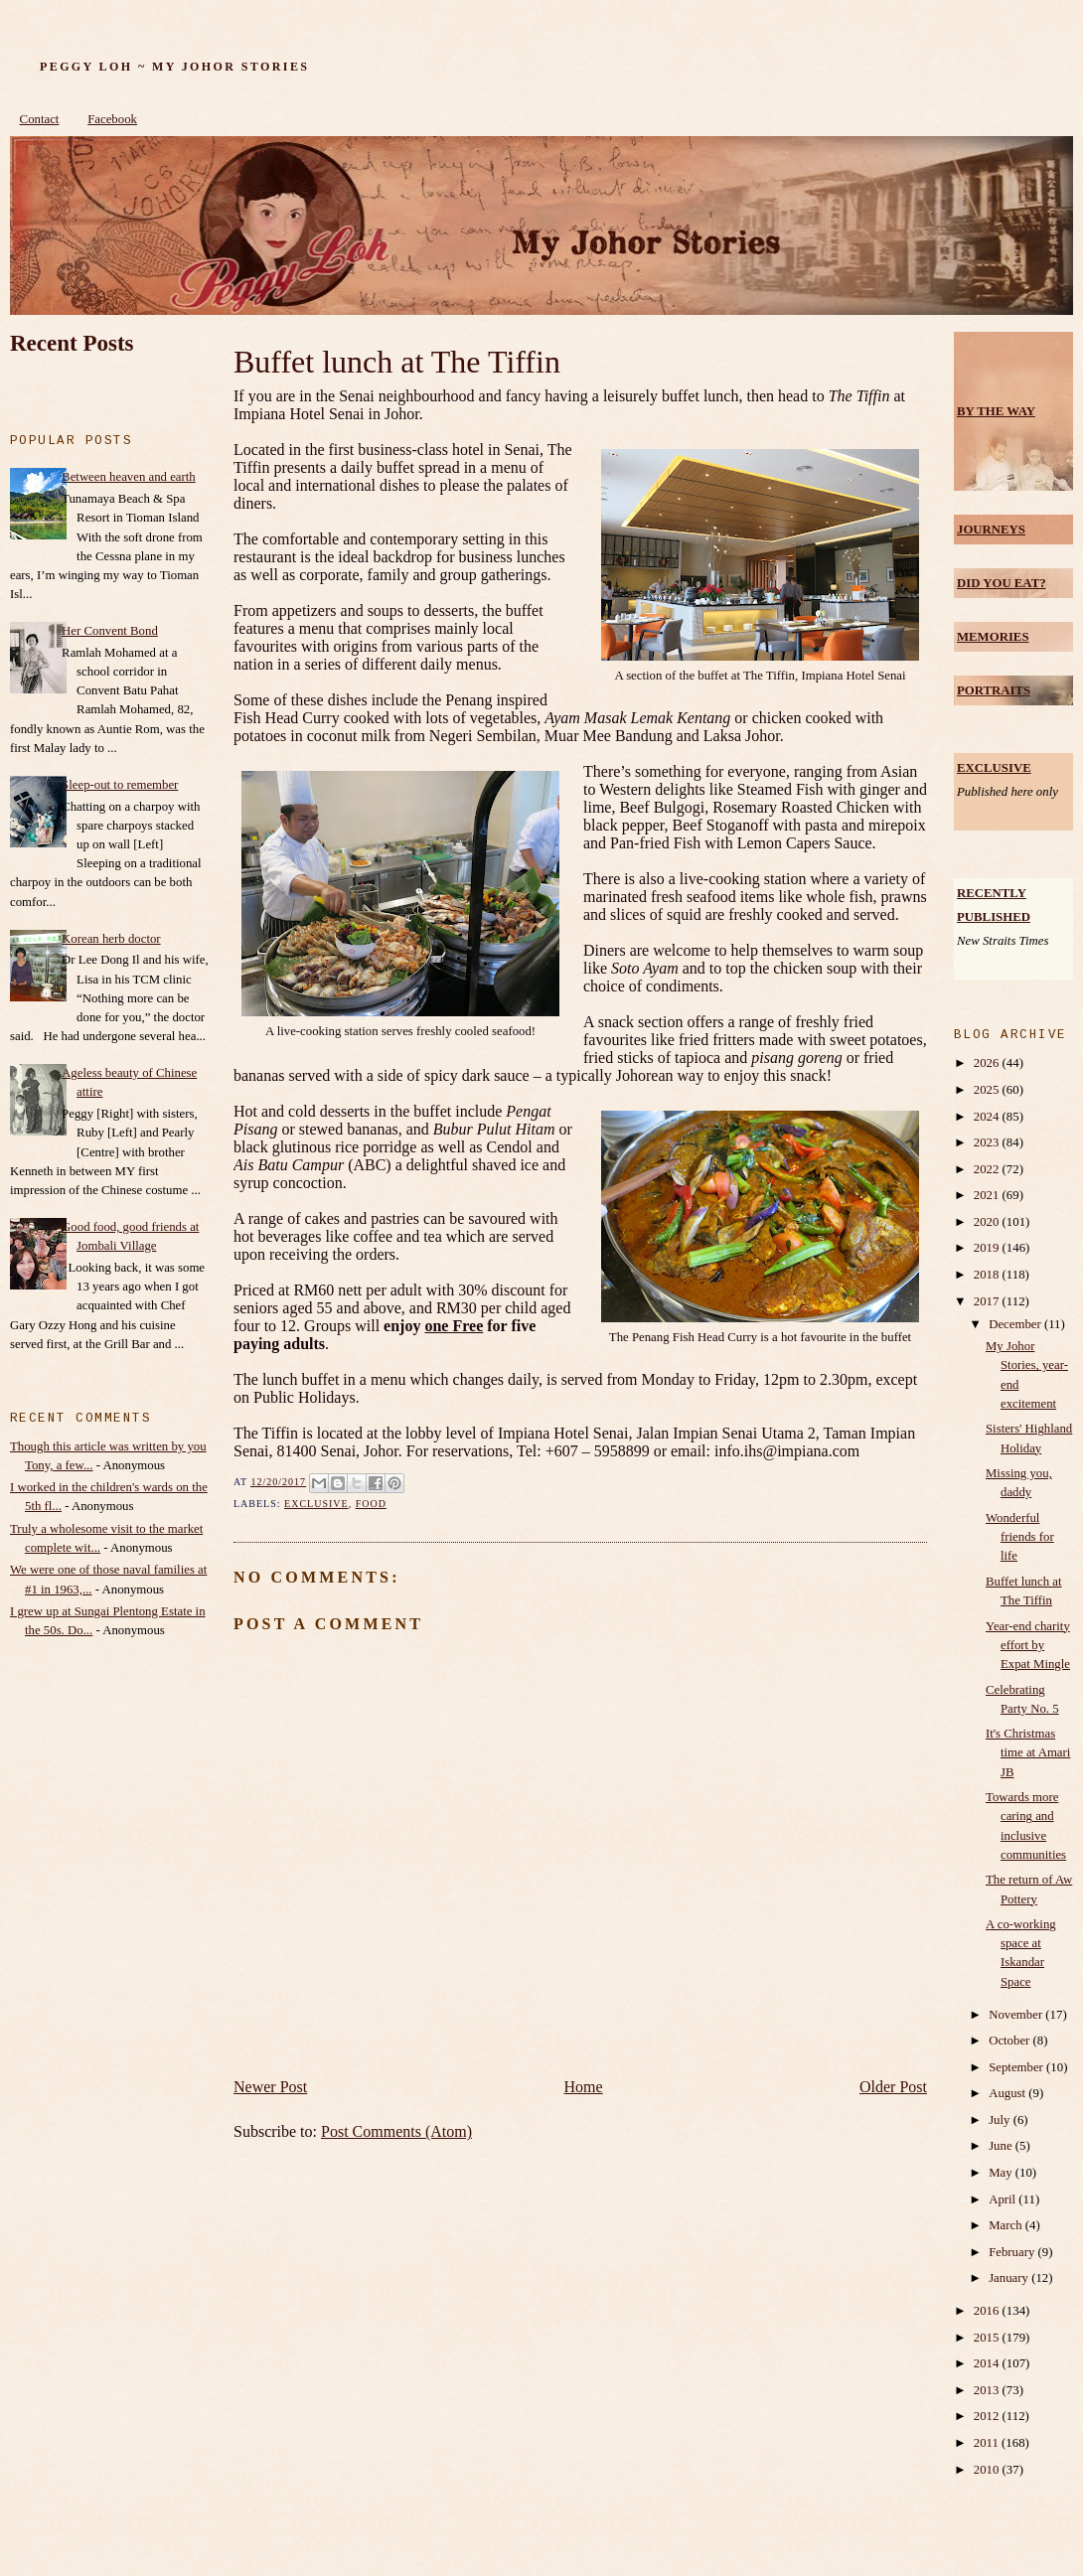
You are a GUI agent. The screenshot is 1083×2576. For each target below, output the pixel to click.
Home (583, 2086)
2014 (988, 2363)
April (1003, 2199)
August (1008, 2093)
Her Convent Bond (110, 631)
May (1002, 2173)
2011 (988, 2443)
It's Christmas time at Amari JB (1028, 1752)
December (1016, 1324)
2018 (988, 1275)
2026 (988, 1063)
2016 (988, 2311)
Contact (40, 119)
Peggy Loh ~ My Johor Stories (174, 67)
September (1017, 2067)
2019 (988, 1248)
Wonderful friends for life (1020, 1537)
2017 (988, 1301)
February (1013, 2252)
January (1010, 2278)
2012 (988, 2416)
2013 (988, 2390)
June (1002, 2146)
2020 (988, 1222)
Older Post (893, 2086)
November (1017, 2015)
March (1007, 2225)
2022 (988, 1169)
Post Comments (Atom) (396, 2131)
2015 (988, 2338)
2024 (988, 1117)
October (1010, 2040)
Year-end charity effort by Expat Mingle (1028, 1645)
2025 (988, 1090)
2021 (988, 1195)
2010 (988, 2470)
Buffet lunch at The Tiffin (396, 361)
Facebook (112, 119)
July (1001, 2120)
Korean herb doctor (111, 939)
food (371, 1503)
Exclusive (316, 1503)
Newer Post (270, 2086)
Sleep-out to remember (120, 785)
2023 (988, 1142)
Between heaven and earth (129, 477)
